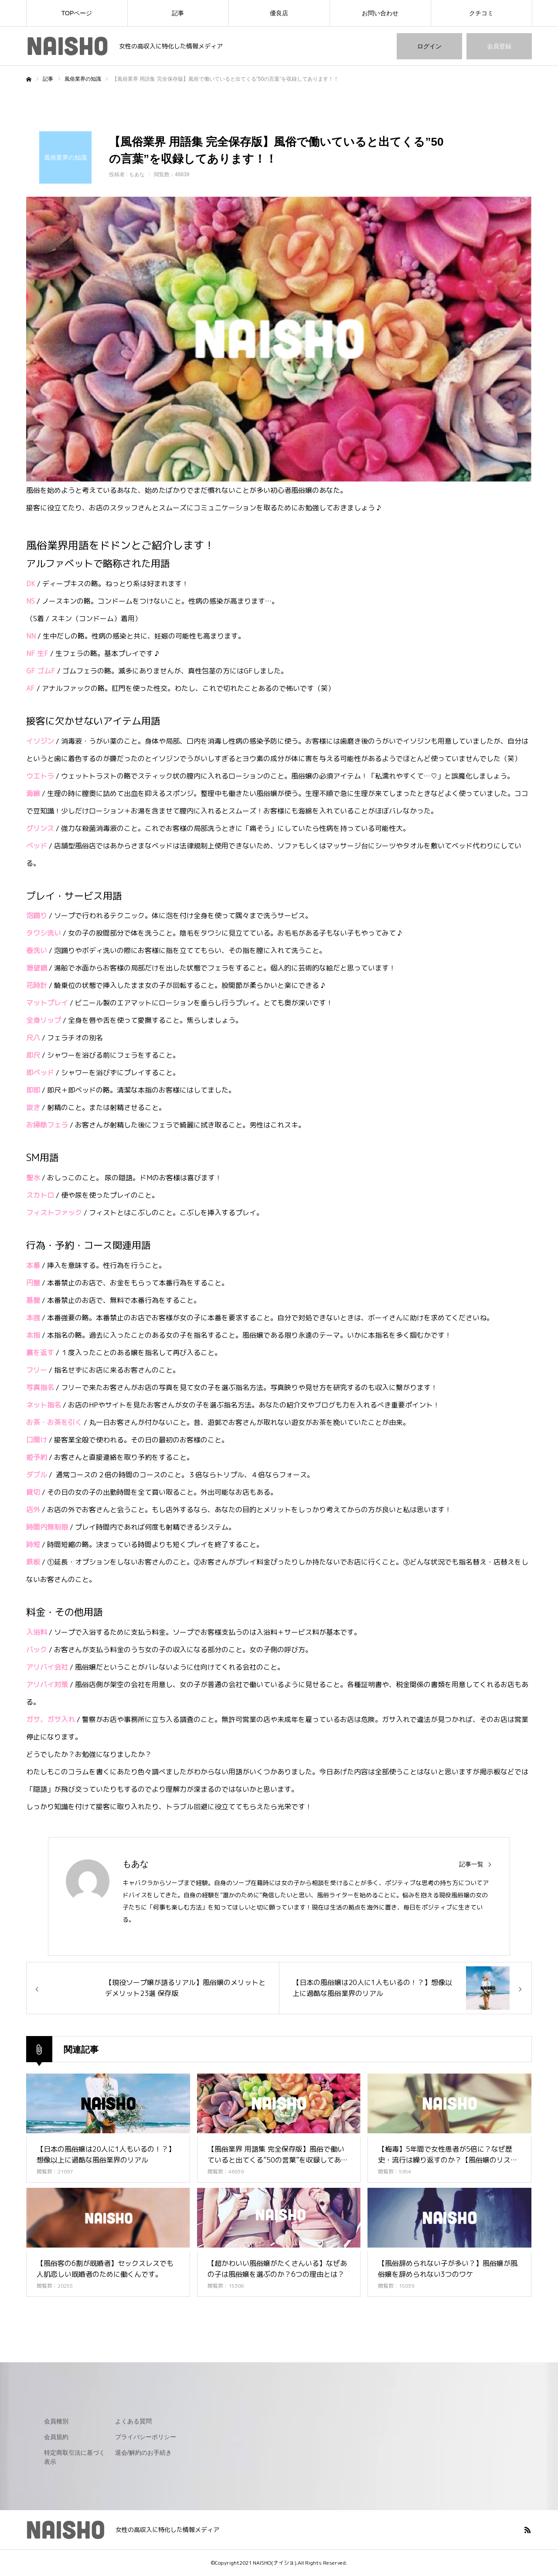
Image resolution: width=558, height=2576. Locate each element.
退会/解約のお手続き (143, 2452)
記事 (178, 13)
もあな (137, 174)
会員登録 (499, 46)
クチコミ (481, 13)
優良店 (279, 13)
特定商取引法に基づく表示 (74, 2457)
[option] (279, 339)
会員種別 (56, 2421)
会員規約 (56, 2436)
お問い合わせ (380, 13)
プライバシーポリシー (145, 2436)
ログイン (429, 46)
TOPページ (76, 13)
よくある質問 (133, 2421)
